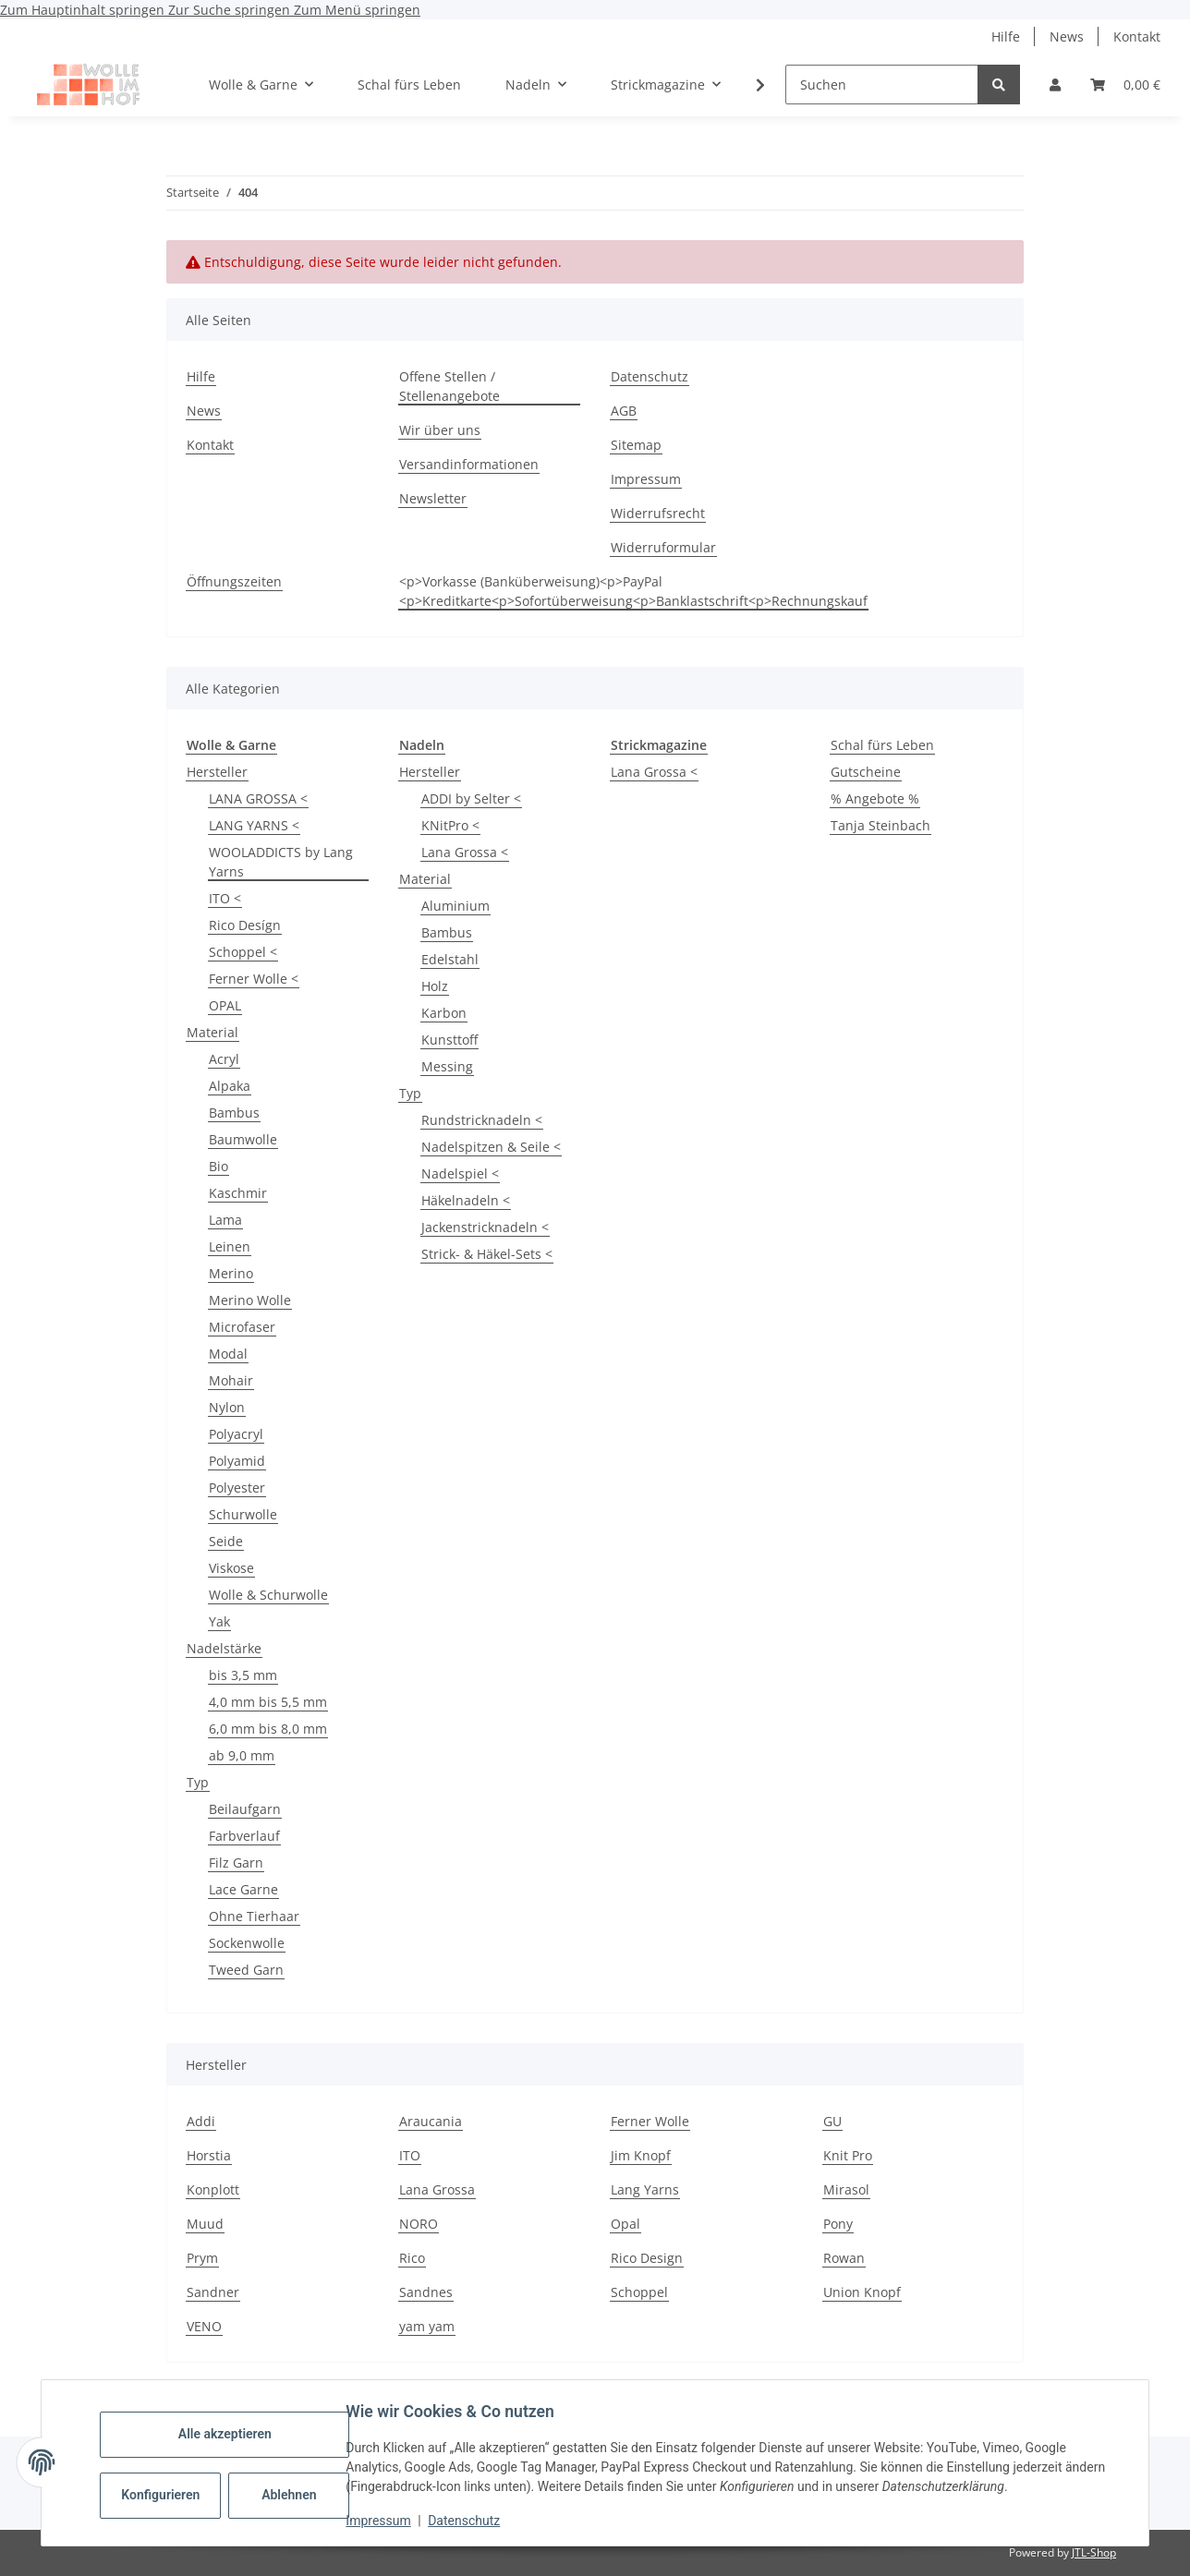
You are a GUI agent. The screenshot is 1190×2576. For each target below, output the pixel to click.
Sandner (213, 2292)
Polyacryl (236, 1434)
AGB (624, 410)
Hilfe (1005, 36)
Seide (226, 1541)
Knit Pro (847, 2155)
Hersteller (217, 771)
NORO (418, 2223)
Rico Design (647, 2258)
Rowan (844, 2258)
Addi (201, 2121)
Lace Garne (243, 1889)
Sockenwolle (247, 1943)
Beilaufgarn (245, 1809)
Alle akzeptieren (228, 2433)
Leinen (229, 1246)
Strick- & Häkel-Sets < (486, 1254)
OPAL (225, 1005)
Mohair (231, 1380)
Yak (219, 1621)
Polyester (237, 1487)
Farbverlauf (244, 1835)
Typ (198, 1782)
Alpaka (229, 1085)
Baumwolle (243, 1139)
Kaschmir (238, 1193)
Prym (202, 2258)
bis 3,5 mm (243, 1675)
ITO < (225, 898)
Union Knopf (862, 2292)
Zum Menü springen (357, 9)
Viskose (231, 1568)
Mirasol (846, 2189)
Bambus (234, 1112)
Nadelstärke (224, 1648)
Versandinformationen (469, 464)
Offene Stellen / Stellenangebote (449, 386)
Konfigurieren (167, 2494)
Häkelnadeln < (465, 1200)
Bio (218, 1166)
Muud (205, 2223)
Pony (838, 2223)
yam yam (427, 2326)
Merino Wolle (250, 1300)
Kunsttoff (449, 1039)
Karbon (444, 1013)
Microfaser (242, 1327)
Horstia (209, 2155)
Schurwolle (243, 1514)
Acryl (224, 1059)
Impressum (382, 2520)
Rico (412, 2258)
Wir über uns (439, 430)
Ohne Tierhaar (254, 1916)
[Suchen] (881, 84)
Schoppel (639, 2292)
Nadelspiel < (460, 1173)
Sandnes (426, 2292)
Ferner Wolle (650, 2121)
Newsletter (433, 498)
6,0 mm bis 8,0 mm (268, 1728)
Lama (225, 1219)
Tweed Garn (246, 1969)
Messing (447, 1066)
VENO (204, 2326)
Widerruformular (663, 547)
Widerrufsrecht (658, 513)
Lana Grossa (437, 2189)
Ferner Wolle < (253, 978)
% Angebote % (875, 798)
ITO (409, 2155)
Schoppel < (243, 952)
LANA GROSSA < (258, 798)
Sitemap (636, 445)
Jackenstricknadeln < (485, 1227)
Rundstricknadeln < (481, 1120)
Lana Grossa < (464, 852)
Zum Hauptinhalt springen (84, 9)
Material (212, 1032)
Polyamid (237, 1460)
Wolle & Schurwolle (268, 1594)
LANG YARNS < (254, 825)
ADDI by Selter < (471, 798)
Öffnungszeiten (234, 581)
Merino (231, 1273)
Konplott (213, 2189)
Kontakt (1136, 36)
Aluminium (455, 905)
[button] (1055, 84)
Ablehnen (293, 2494)
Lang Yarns (645, 2189)
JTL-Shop (1094, 2552)
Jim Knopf (641, 2155)
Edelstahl (450, 959)
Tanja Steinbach (880, 825)
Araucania (430, 2121)
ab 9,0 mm (241, 1755)
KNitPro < (450, 825)
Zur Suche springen (231, 9)
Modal (228, 1353)
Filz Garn (236, 1862)
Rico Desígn (245, 925)
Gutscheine (866, 771)
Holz (434, 986)
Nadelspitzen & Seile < (491, 1146)
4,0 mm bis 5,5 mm (268, 1702)
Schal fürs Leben (882, 745)
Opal (625, 2223)
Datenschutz (468, 2520)
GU (832, 2121)
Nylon (227, 1407)
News (1067, 36)
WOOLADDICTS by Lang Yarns (281, 861)
